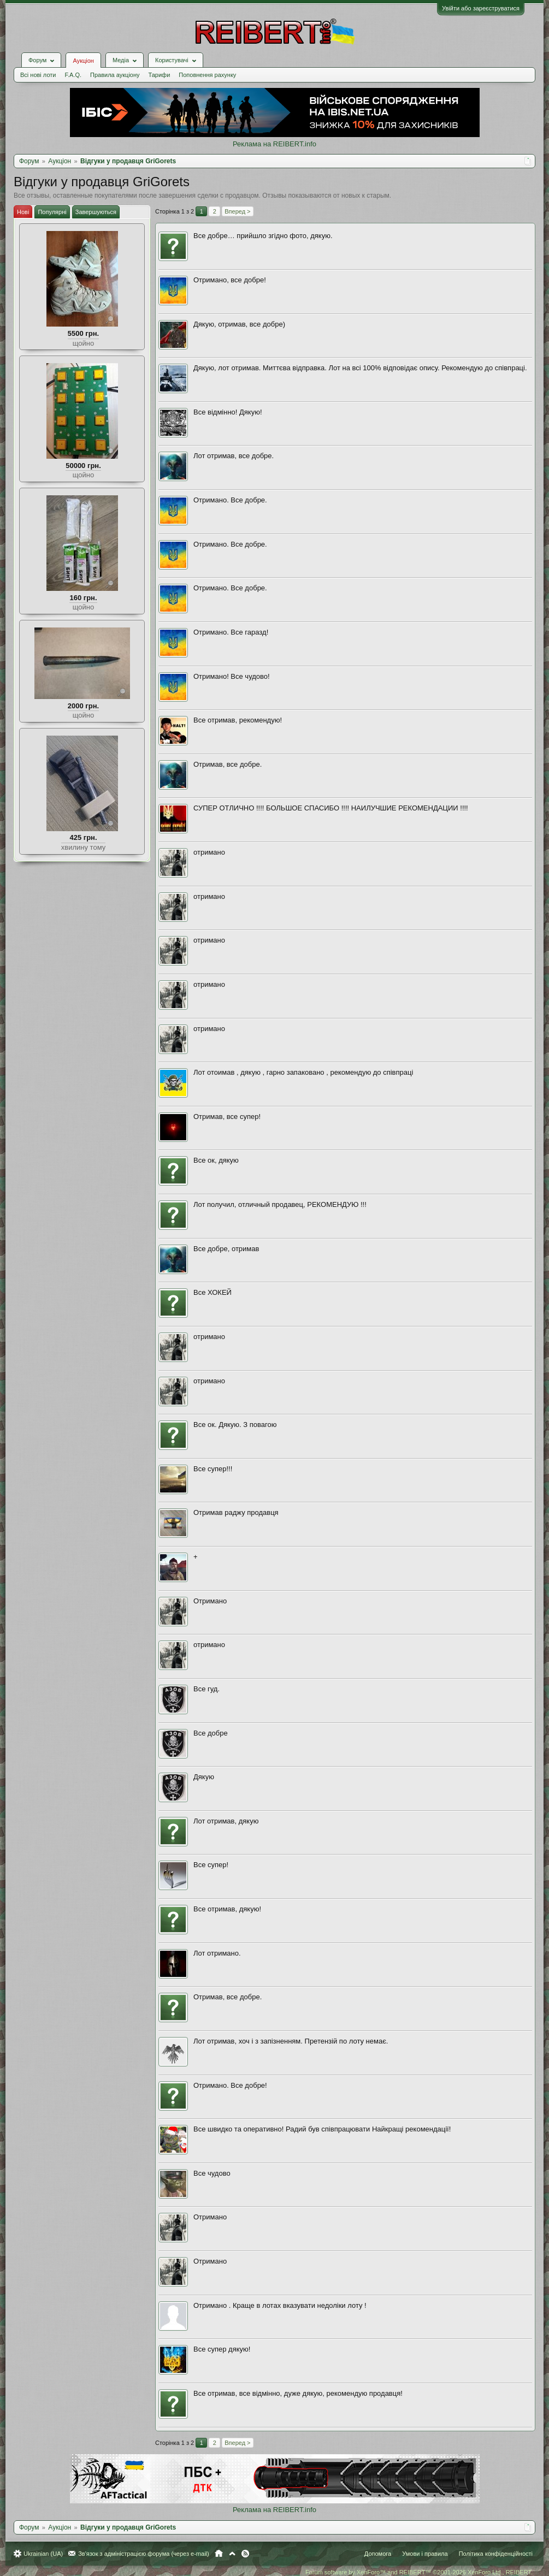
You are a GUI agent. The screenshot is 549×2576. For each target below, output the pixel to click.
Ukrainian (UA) (43, 2553)
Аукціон (83, 60)
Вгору (232, 2553)
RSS (245, 2553)
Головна (219, 2553)
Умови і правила (424, 2553)
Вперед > (237, 211)
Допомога (377, 2553)
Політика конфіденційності (496, 2553)
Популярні (52, 212)
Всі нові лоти (38, 75)
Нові (23, 212)
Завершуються (95, 212)
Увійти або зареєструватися (481, 8)
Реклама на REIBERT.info (274, 144)
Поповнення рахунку (207, 75)
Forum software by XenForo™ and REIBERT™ (419, 2572)
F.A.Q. (72, 75)
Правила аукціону (114, 75)
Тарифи (159, 75)
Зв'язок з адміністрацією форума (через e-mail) (143, 2553)
